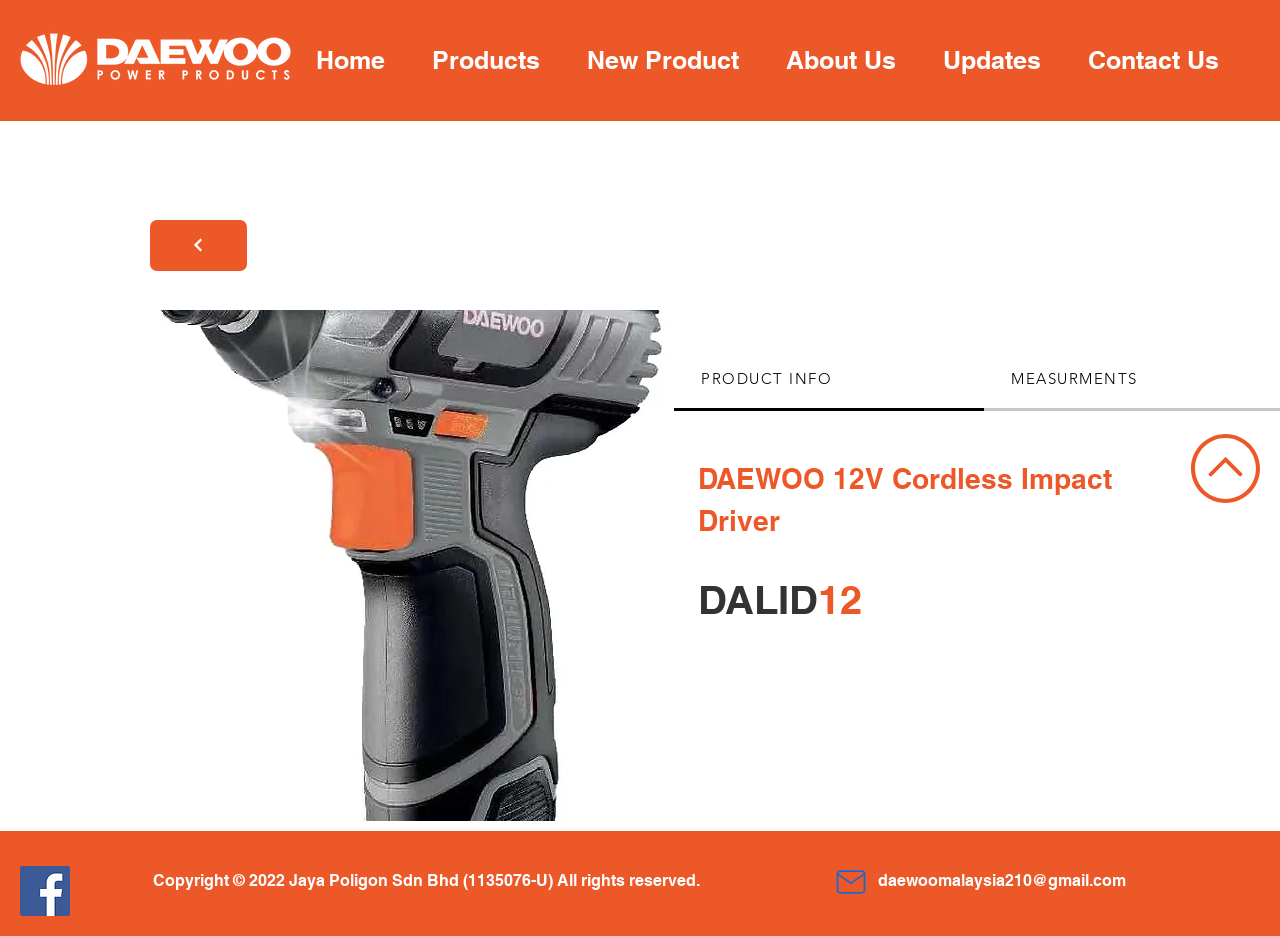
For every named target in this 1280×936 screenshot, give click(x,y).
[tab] (829, 380)
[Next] (198, 245)
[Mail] (850, 881)
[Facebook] (45, 891)
